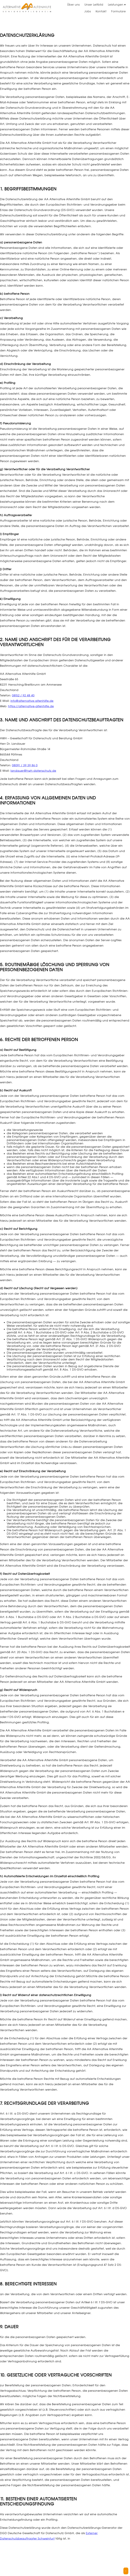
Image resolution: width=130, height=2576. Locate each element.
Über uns (73, 4)
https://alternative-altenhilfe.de (31, 706)
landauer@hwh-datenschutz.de (33, 770)
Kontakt (101, 11)
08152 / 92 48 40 (23, 695)
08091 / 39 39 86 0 (25, 765)
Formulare (118, 11)
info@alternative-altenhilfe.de (31, 700)
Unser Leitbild (93, 4)
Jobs (87, 11)
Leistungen (115, 4)
